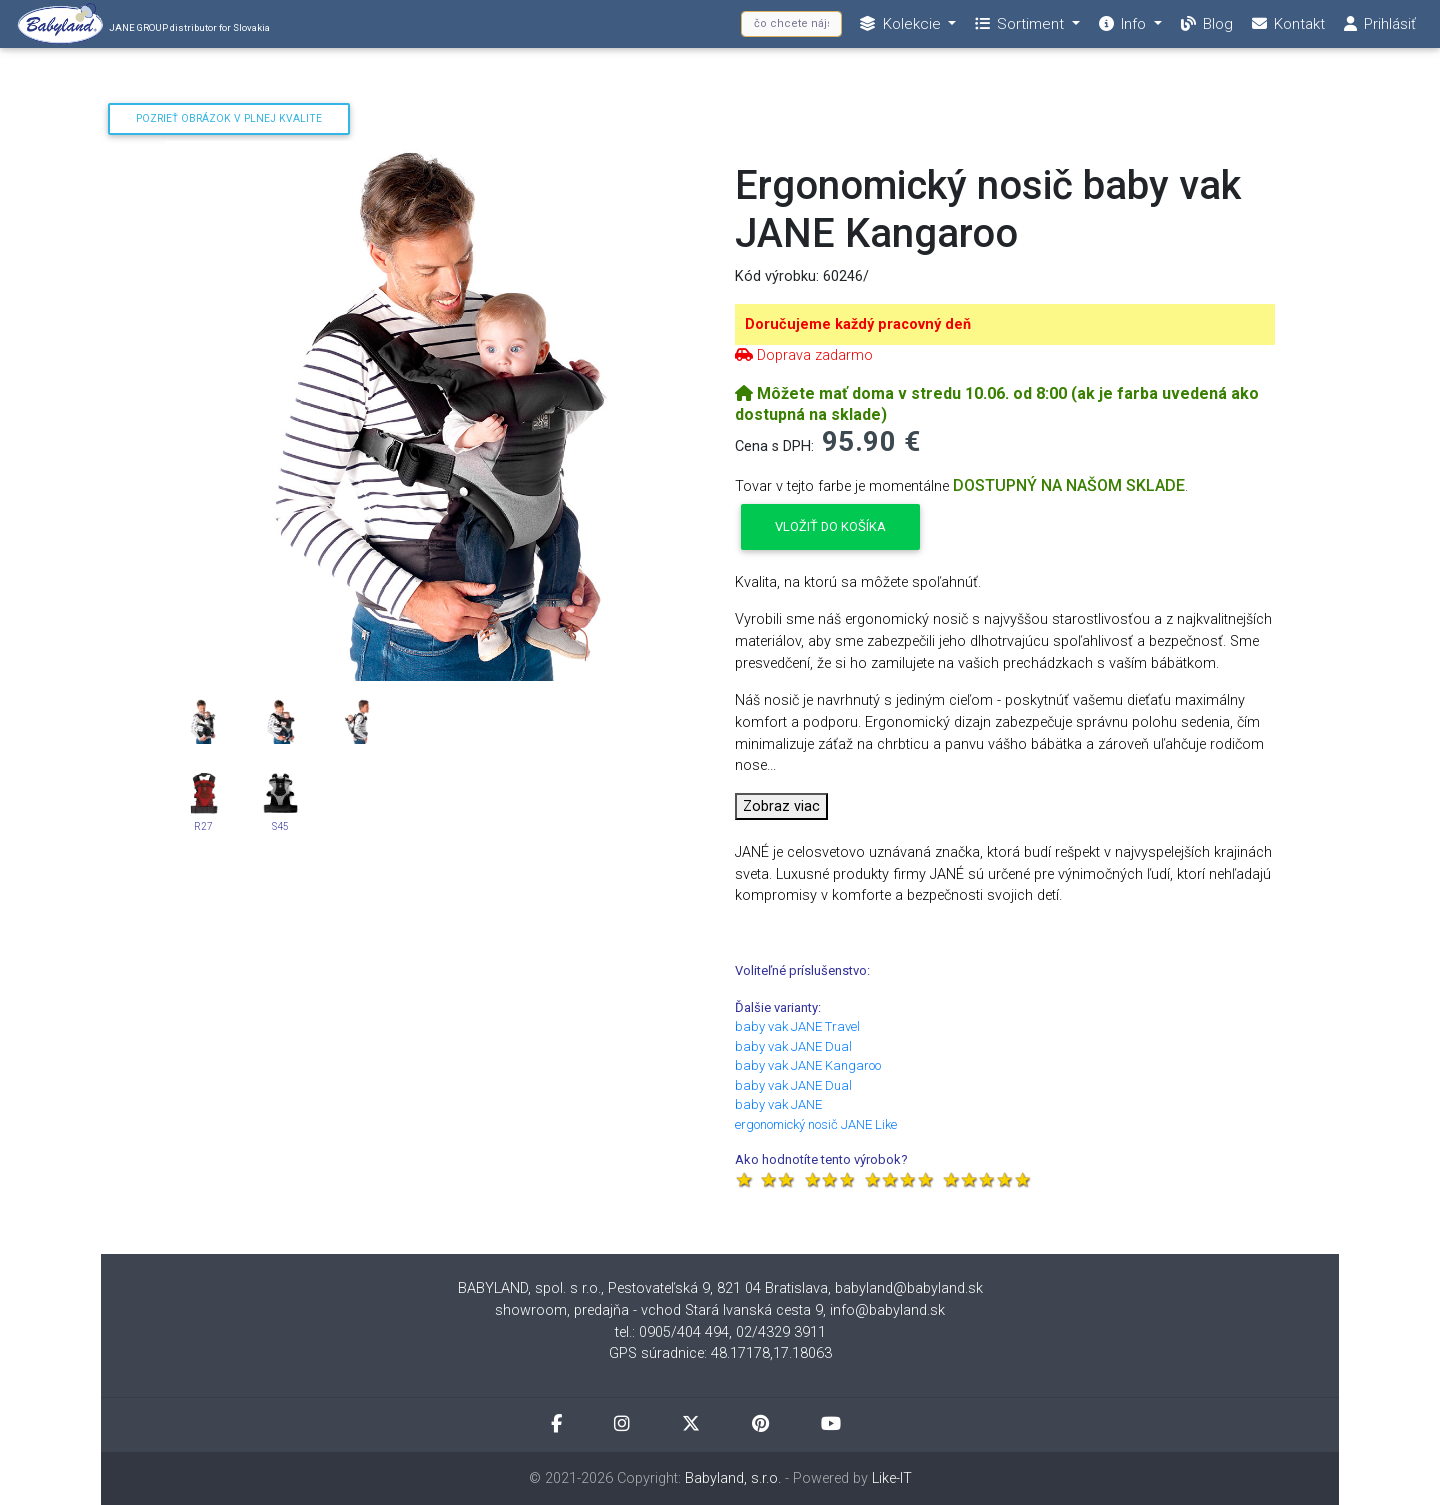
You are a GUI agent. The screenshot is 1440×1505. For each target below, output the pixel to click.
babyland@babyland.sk (909, 1288)
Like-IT (892, 1478)
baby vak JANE (778, 1104)
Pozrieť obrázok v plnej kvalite (229, 118)
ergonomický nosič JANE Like (816, 1124)
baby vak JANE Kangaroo (808, 1065)
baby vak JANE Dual (793, 1046)
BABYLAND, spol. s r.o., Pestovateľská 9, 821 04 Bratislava (643, 1288)
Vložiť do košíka (830, 526)
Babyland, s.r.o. (733, 1478)
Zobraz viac (781, 806)
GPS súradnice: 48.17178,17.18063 (720, 1353)
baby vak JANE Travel (797, 1026)
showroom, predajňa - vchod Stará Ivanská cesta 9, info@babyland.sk (720, 1310)
